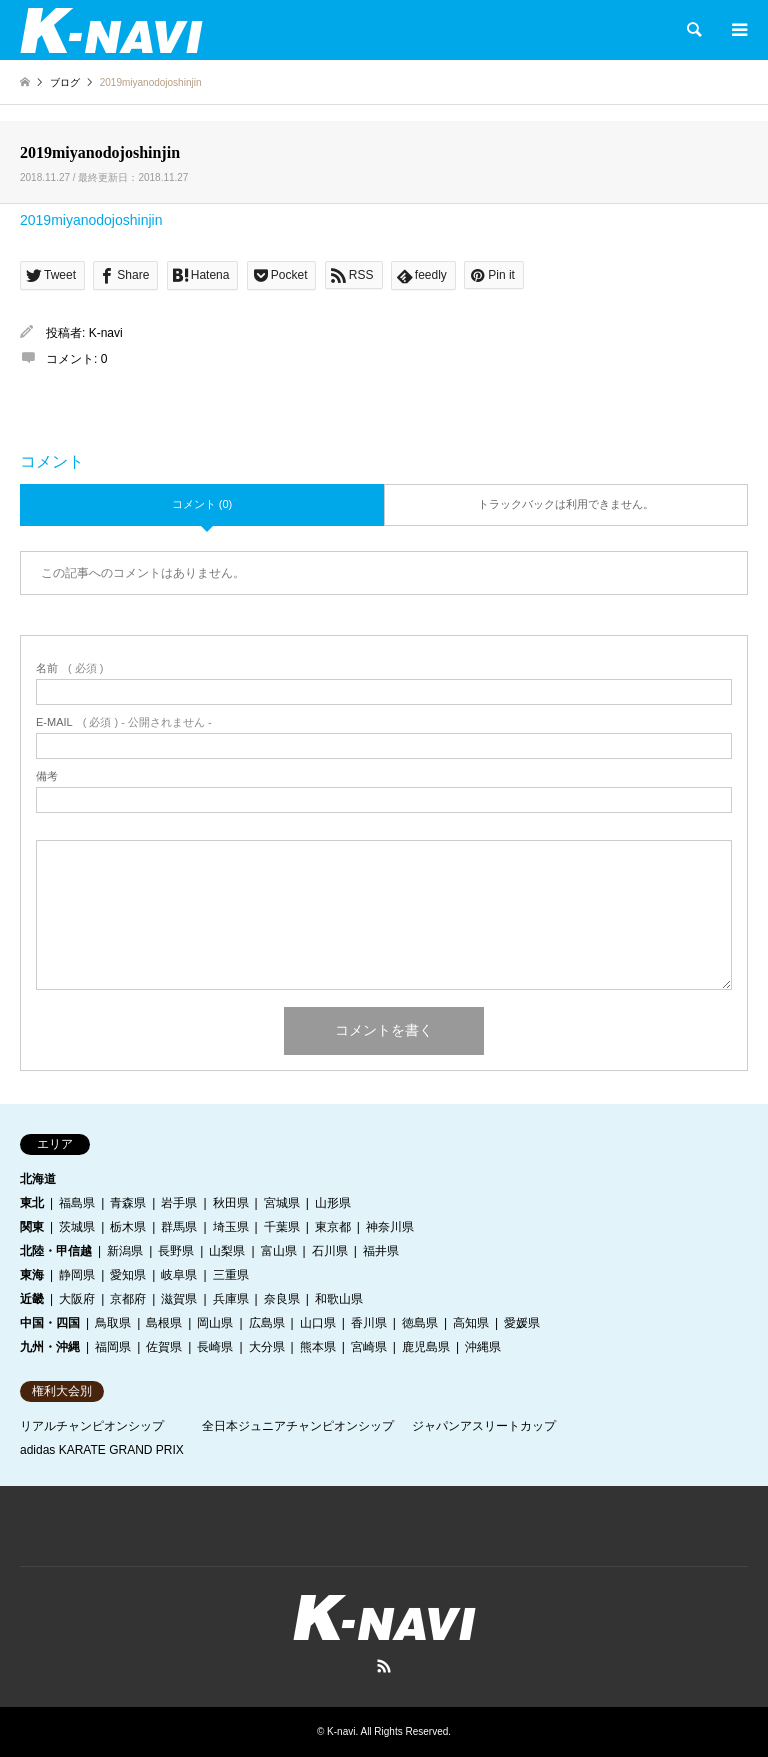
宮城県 (282, 1203)
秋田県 (231, 1203)
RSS (384, 1666)
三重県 (231, 1275)
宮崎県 (369, 1347)
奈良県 (282, 1299)
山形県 (333, 1203)
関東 (32, 1227)
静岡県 (77, 1275)
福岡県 (113, 1347)
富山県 (279, 1251)
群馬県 (179, 1227)
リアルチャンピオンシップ (92, 1426)
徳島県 (420, 1323)
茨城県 (77, 1227)
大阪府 (77, 1299)
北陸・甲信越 (56, 1251)
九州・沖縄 (50, 1347)
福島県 (77, 1203)
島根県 (164, 1323)
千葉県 (282, 1227)
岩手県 (179, 1203)
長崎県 (215, 1347)
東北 (32, 1203)
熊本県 (318, 1347)
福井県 (381, 1251)
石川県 (330, 1251)
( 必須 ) (69, 668)
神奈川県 (390, 1227)
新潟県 (125, 1251)
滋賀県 (179, 1299)
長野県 (176, 1251)
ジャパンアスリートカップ (484, 1426)
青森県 (128, 1203)
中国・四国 (50, 1323)
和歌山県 (339, 1299)
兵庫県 (231, 1299)
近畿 (32, 1299)
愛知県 (128, 1275)
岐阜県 (179, 1275)
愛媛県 (522, 1323)
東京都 (333, 1227)
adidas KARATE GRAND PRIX (102, 1450)
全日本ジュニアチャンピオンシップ (298, 1426)
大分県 (267, 1347)
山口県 (318, 1323)
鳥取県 (113, 1323)
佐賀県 (164, 1347)
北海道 (38, 1179)
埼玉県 (231, 1227)
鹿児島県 (426, 1347)
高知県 (471, 1323)
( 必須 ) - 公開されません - (124, 722)
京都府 (128, 1299)
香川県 (369, 1323)
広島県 (267, 1323)
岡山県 (215, 1323)
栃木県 (128, 1227)
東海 (32, 1275)
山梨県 (227, 1251)
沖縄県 (483, 1347)
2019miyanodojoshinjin (91, 220)
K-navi (106, 333)
